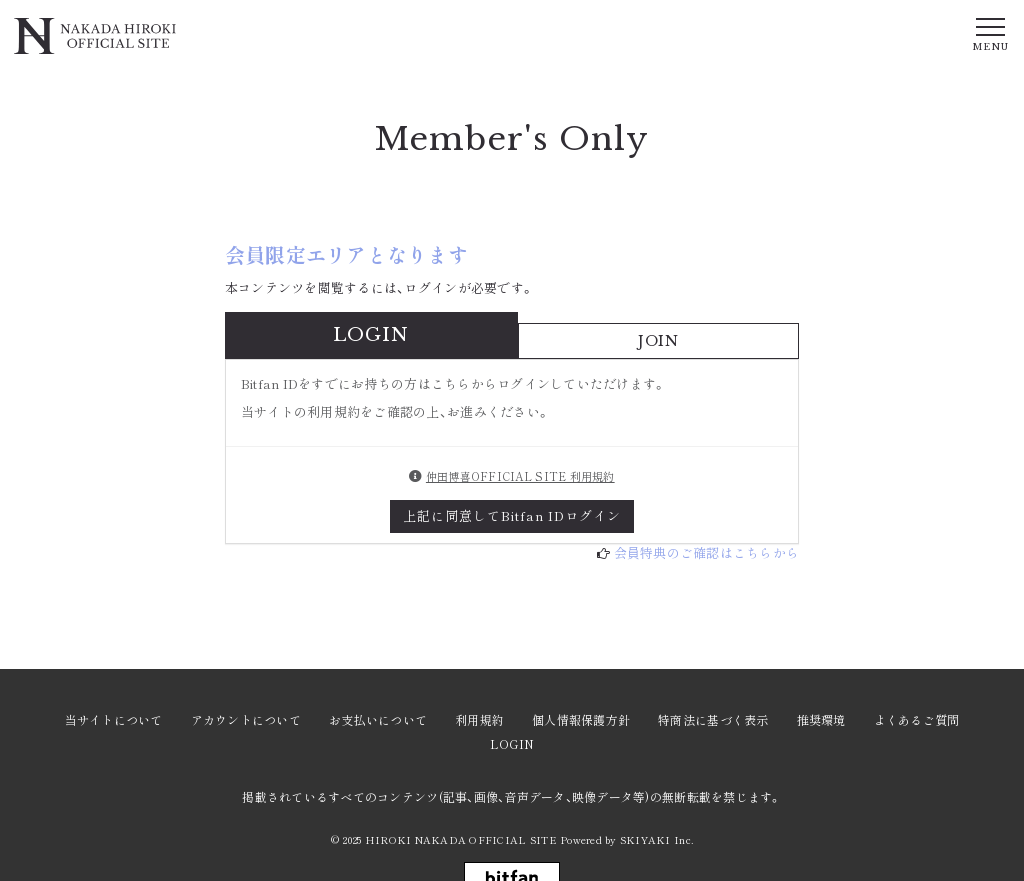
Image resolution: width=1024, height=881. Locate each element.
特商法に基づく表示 (713, 719)
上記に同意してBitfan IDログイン (512, 515)
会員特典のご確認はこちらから (707, 552)
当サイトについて (114, 719)
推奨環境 (821, 719)
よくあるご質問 (917, 719)
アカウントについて (246, 719)
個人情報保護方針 (581, 719)
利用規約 (479, 719)
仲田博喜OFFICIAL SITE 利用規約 (520, 476)
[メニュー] (990, 33)
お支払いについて (378, 719)
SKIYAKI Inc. (656, 839)
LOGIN (512, 743)
